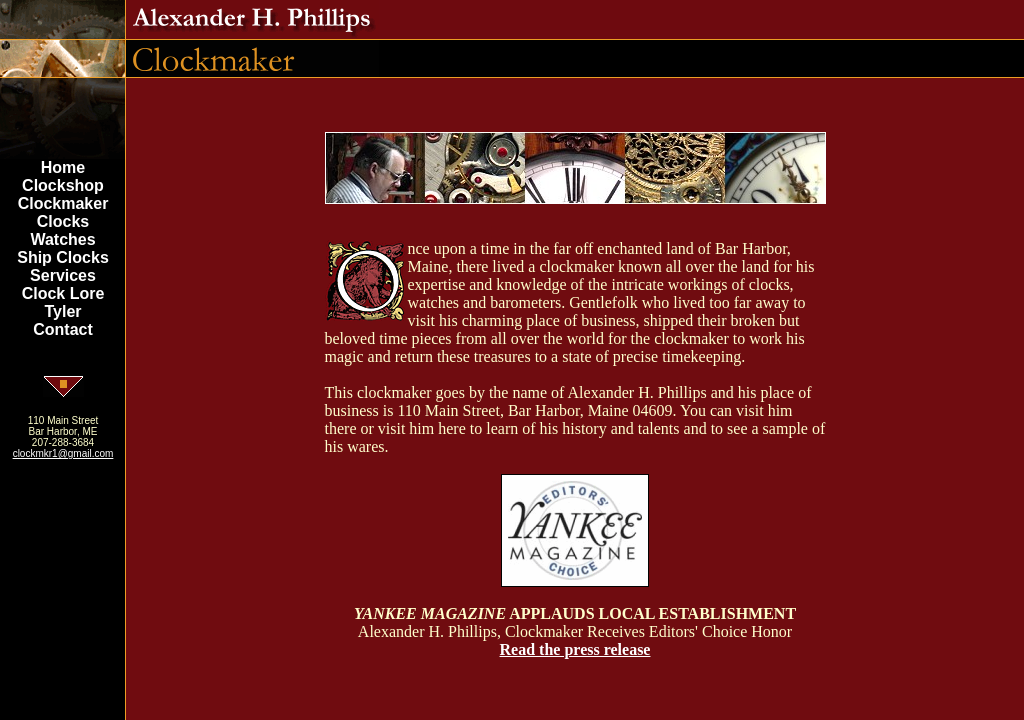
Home (63, 167)
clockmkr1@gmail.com (63, 453)
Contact (63, 329)
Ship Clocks (63, 257)
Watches (62, 239)
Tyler (62, 311)
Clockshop (63, 185)
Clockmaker (63, 203)
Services (63, 275)
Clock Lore (63, 293)
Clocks (63, 221)
